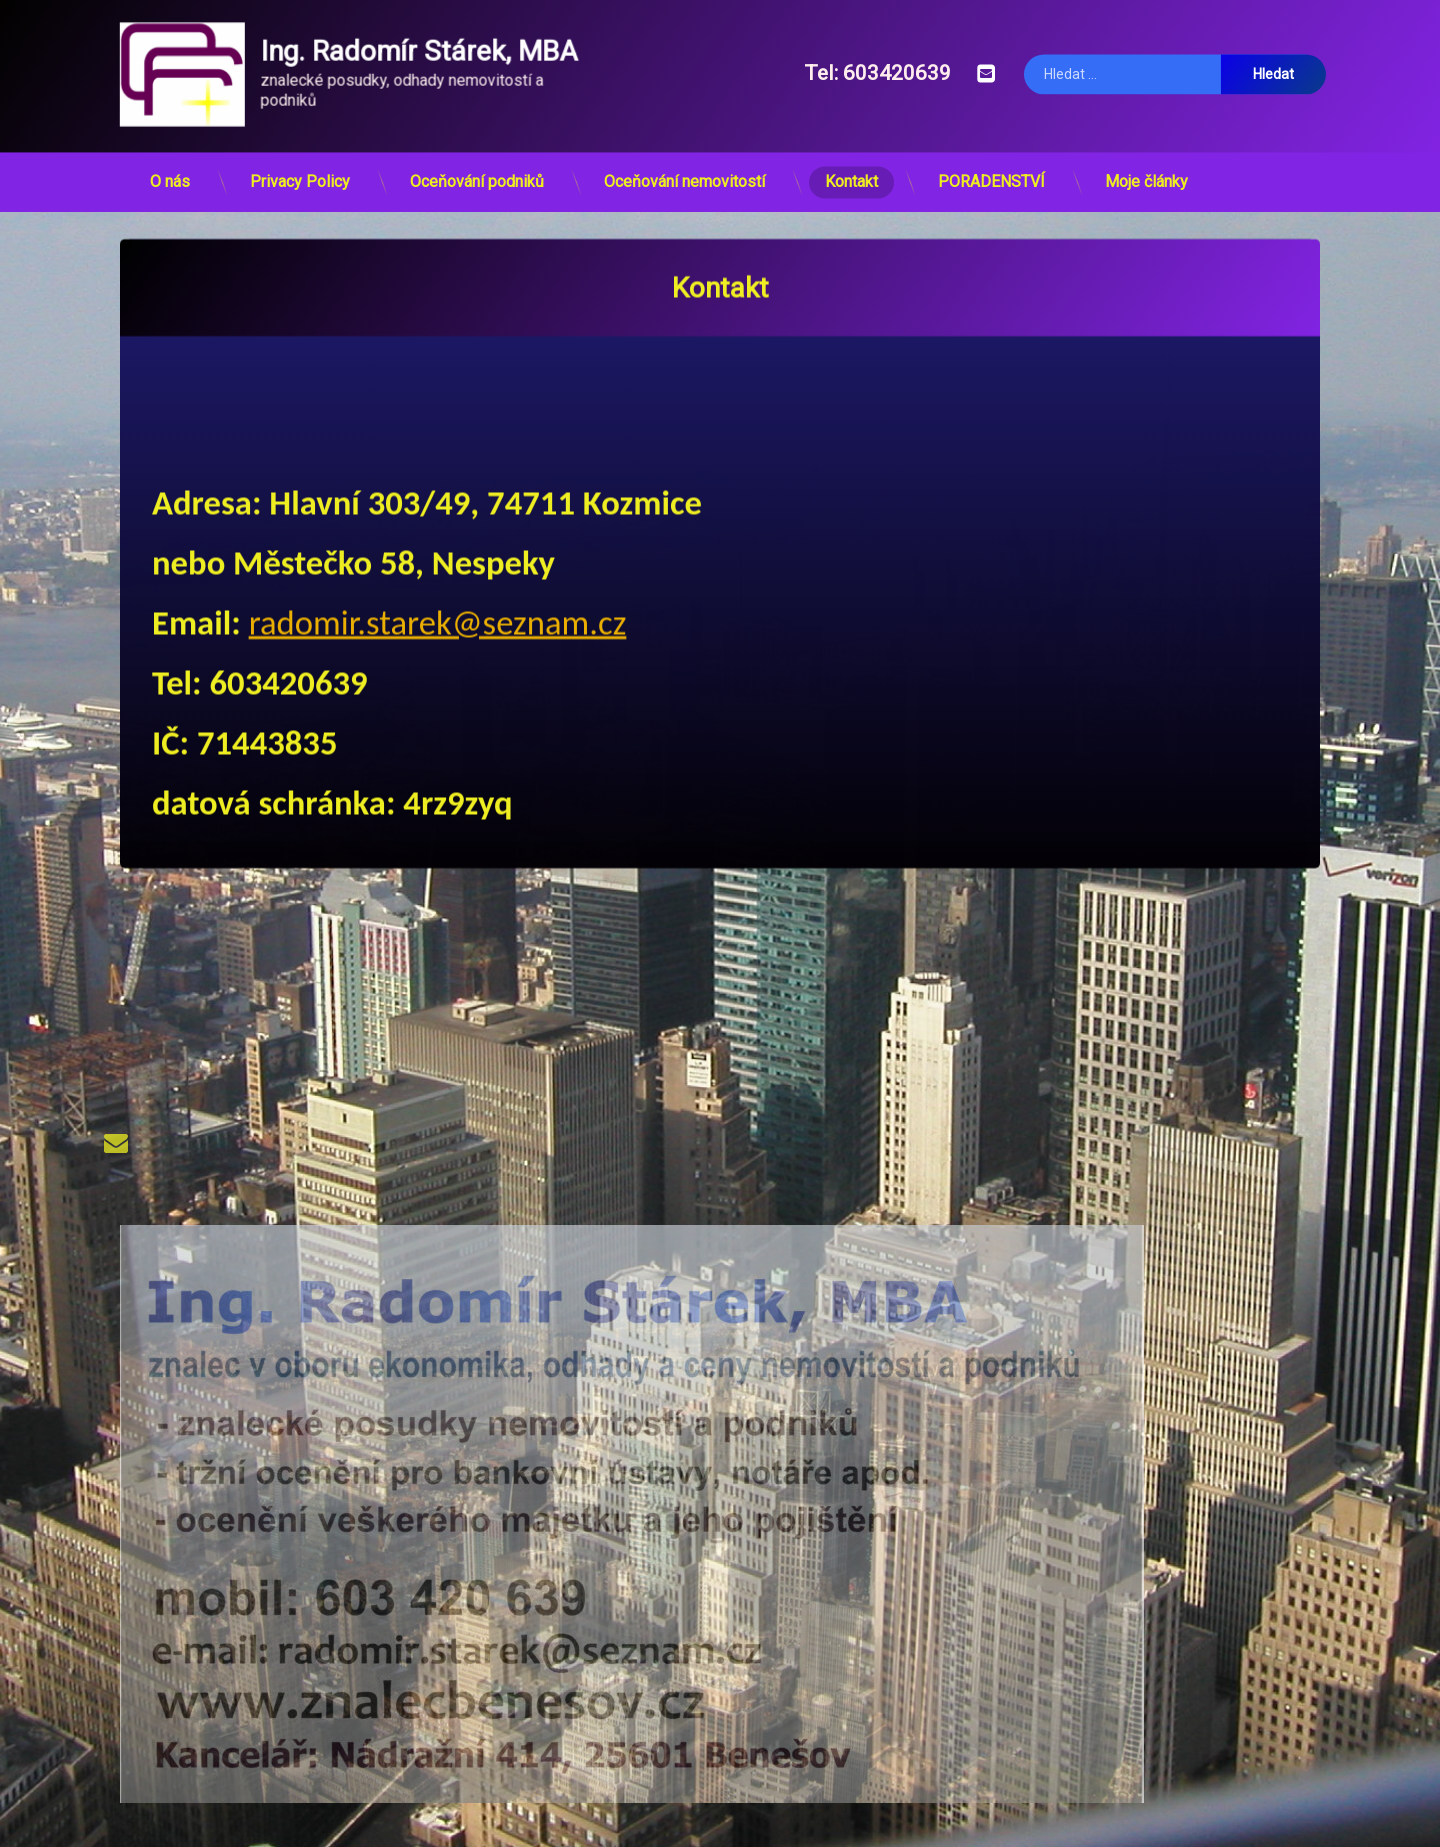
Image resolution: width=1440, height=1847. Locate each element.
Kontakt (851, 172)
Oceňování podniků (477, 172)
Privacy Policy (300, 172)
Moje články (1146, 172)
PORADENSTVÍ (991, 172)
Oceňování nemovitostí (684, 172)
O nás (170, 172)
